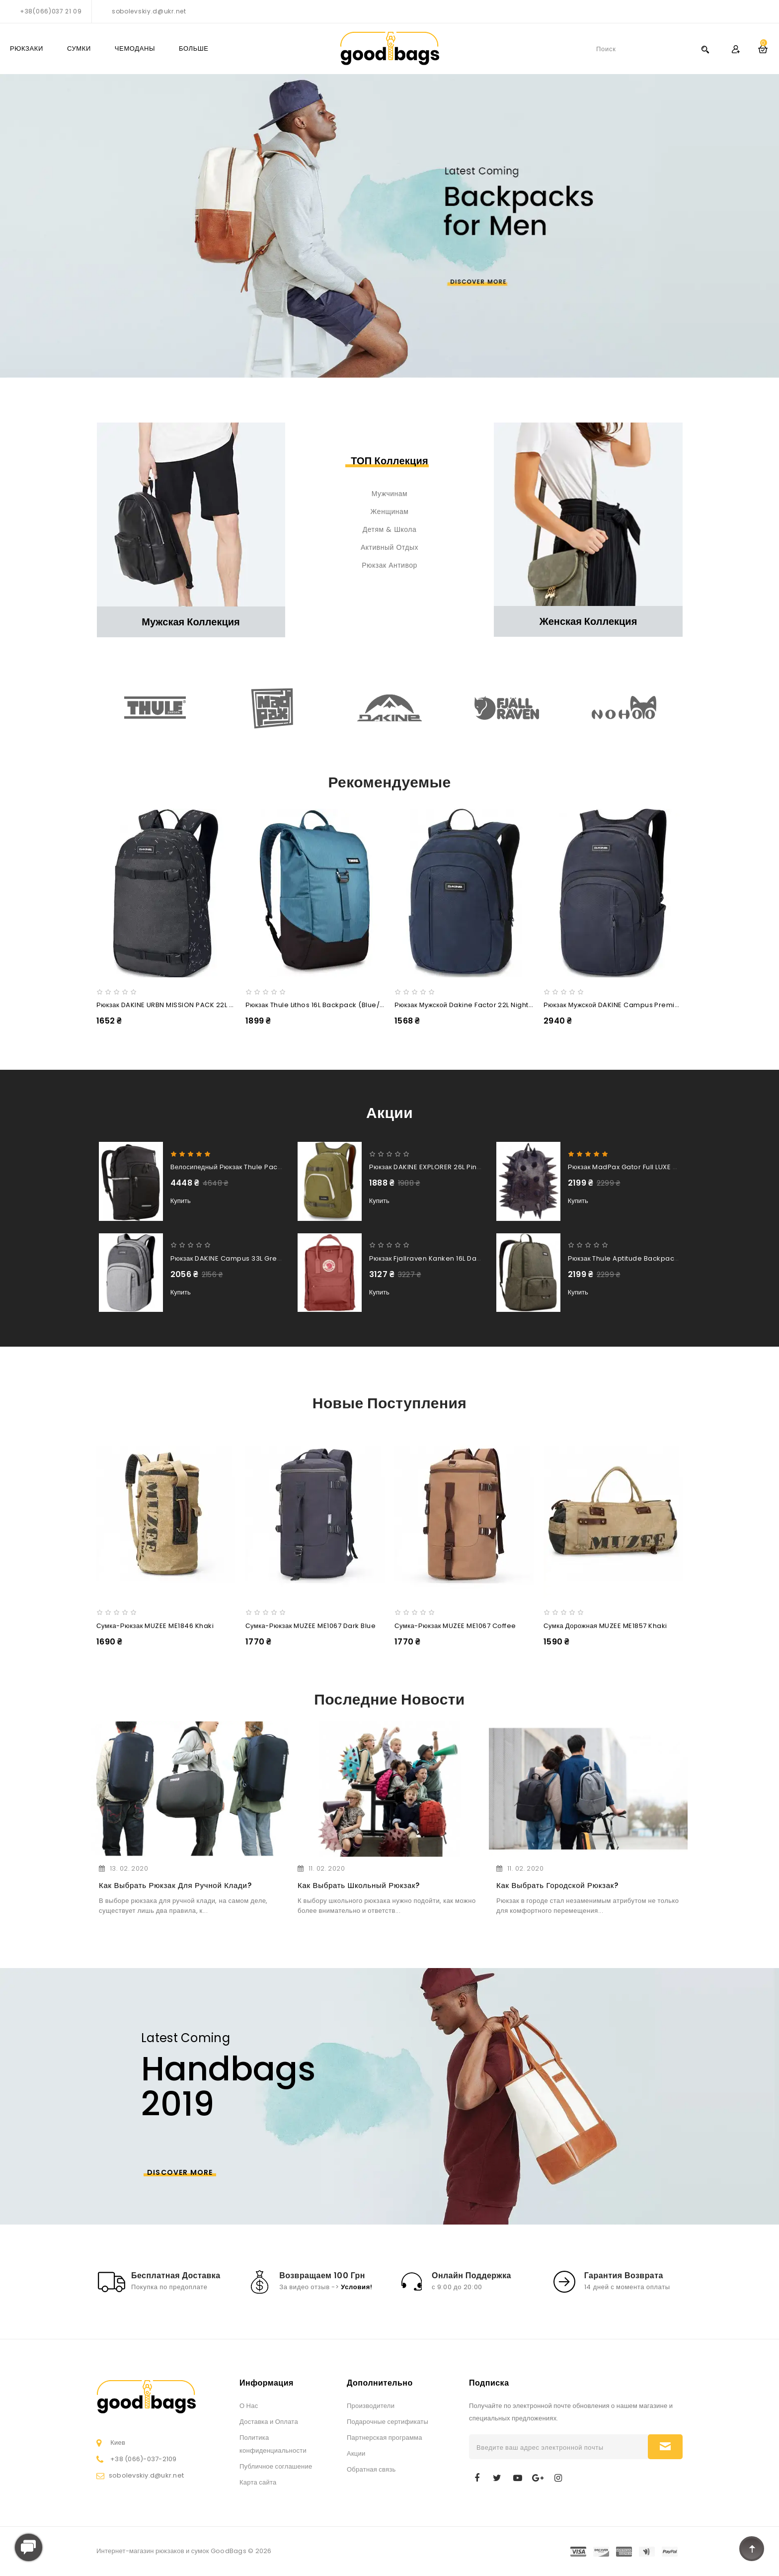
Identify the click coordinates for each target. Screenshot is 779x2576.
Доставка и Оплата (268, 2421)
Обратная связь (371, 2469)
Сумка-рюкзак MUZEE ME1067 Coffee (455, 1626)
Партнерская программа (384, 2437)
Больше (194, 48)
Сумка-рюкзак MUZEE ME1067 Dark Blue (310, 1626)
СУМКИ (79, 48)
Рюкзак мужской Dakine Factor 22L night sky (468, 1005)
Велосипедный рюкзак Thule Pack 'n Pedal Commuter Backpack (278, 1167)
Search (705, 49)
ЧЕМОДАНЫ (135, 48)
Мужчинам (389, 494)
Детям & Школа (389, 529)
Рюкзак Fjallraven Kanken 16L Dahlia (429, 1258)
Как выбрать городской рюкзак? (557, 1885)
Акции (356, 2453)
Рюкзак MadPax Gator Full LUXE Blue (628, 1167)
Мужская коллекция (190, 622)
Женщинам (390, 511)
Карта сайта (257, 2482)
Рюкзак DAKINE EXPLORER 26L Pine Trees (436, 1167)
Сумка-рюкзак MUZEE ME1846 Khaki (155, 1626)
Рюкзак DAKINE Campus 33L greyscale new (243, 1258)
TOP (751, 2548)
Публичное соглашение (275, 2466)
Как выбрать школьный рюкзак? (359, 1885)
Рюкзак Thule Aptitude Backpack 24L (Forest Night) (654, 1258)
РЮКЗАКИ (26, 48)
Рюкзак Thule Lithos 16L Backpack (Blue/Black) (323, 1005)
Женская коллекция (588, 621)
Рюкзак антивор (389, 565)
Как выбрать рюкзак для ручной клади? (175, 1885)
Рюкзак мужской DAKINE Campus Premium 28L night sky (637, 1005)
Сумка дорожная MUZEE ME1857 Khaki (605, 1626)
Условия (355, 2287)
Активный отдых (389, 547)
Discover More (180, 2172)
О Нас (248, 2405)
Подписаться (665, 2446)
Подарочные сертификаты (387, 2421)
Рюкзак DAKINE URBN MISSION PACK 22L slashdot (177, 1005)
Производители (370, 2405)
